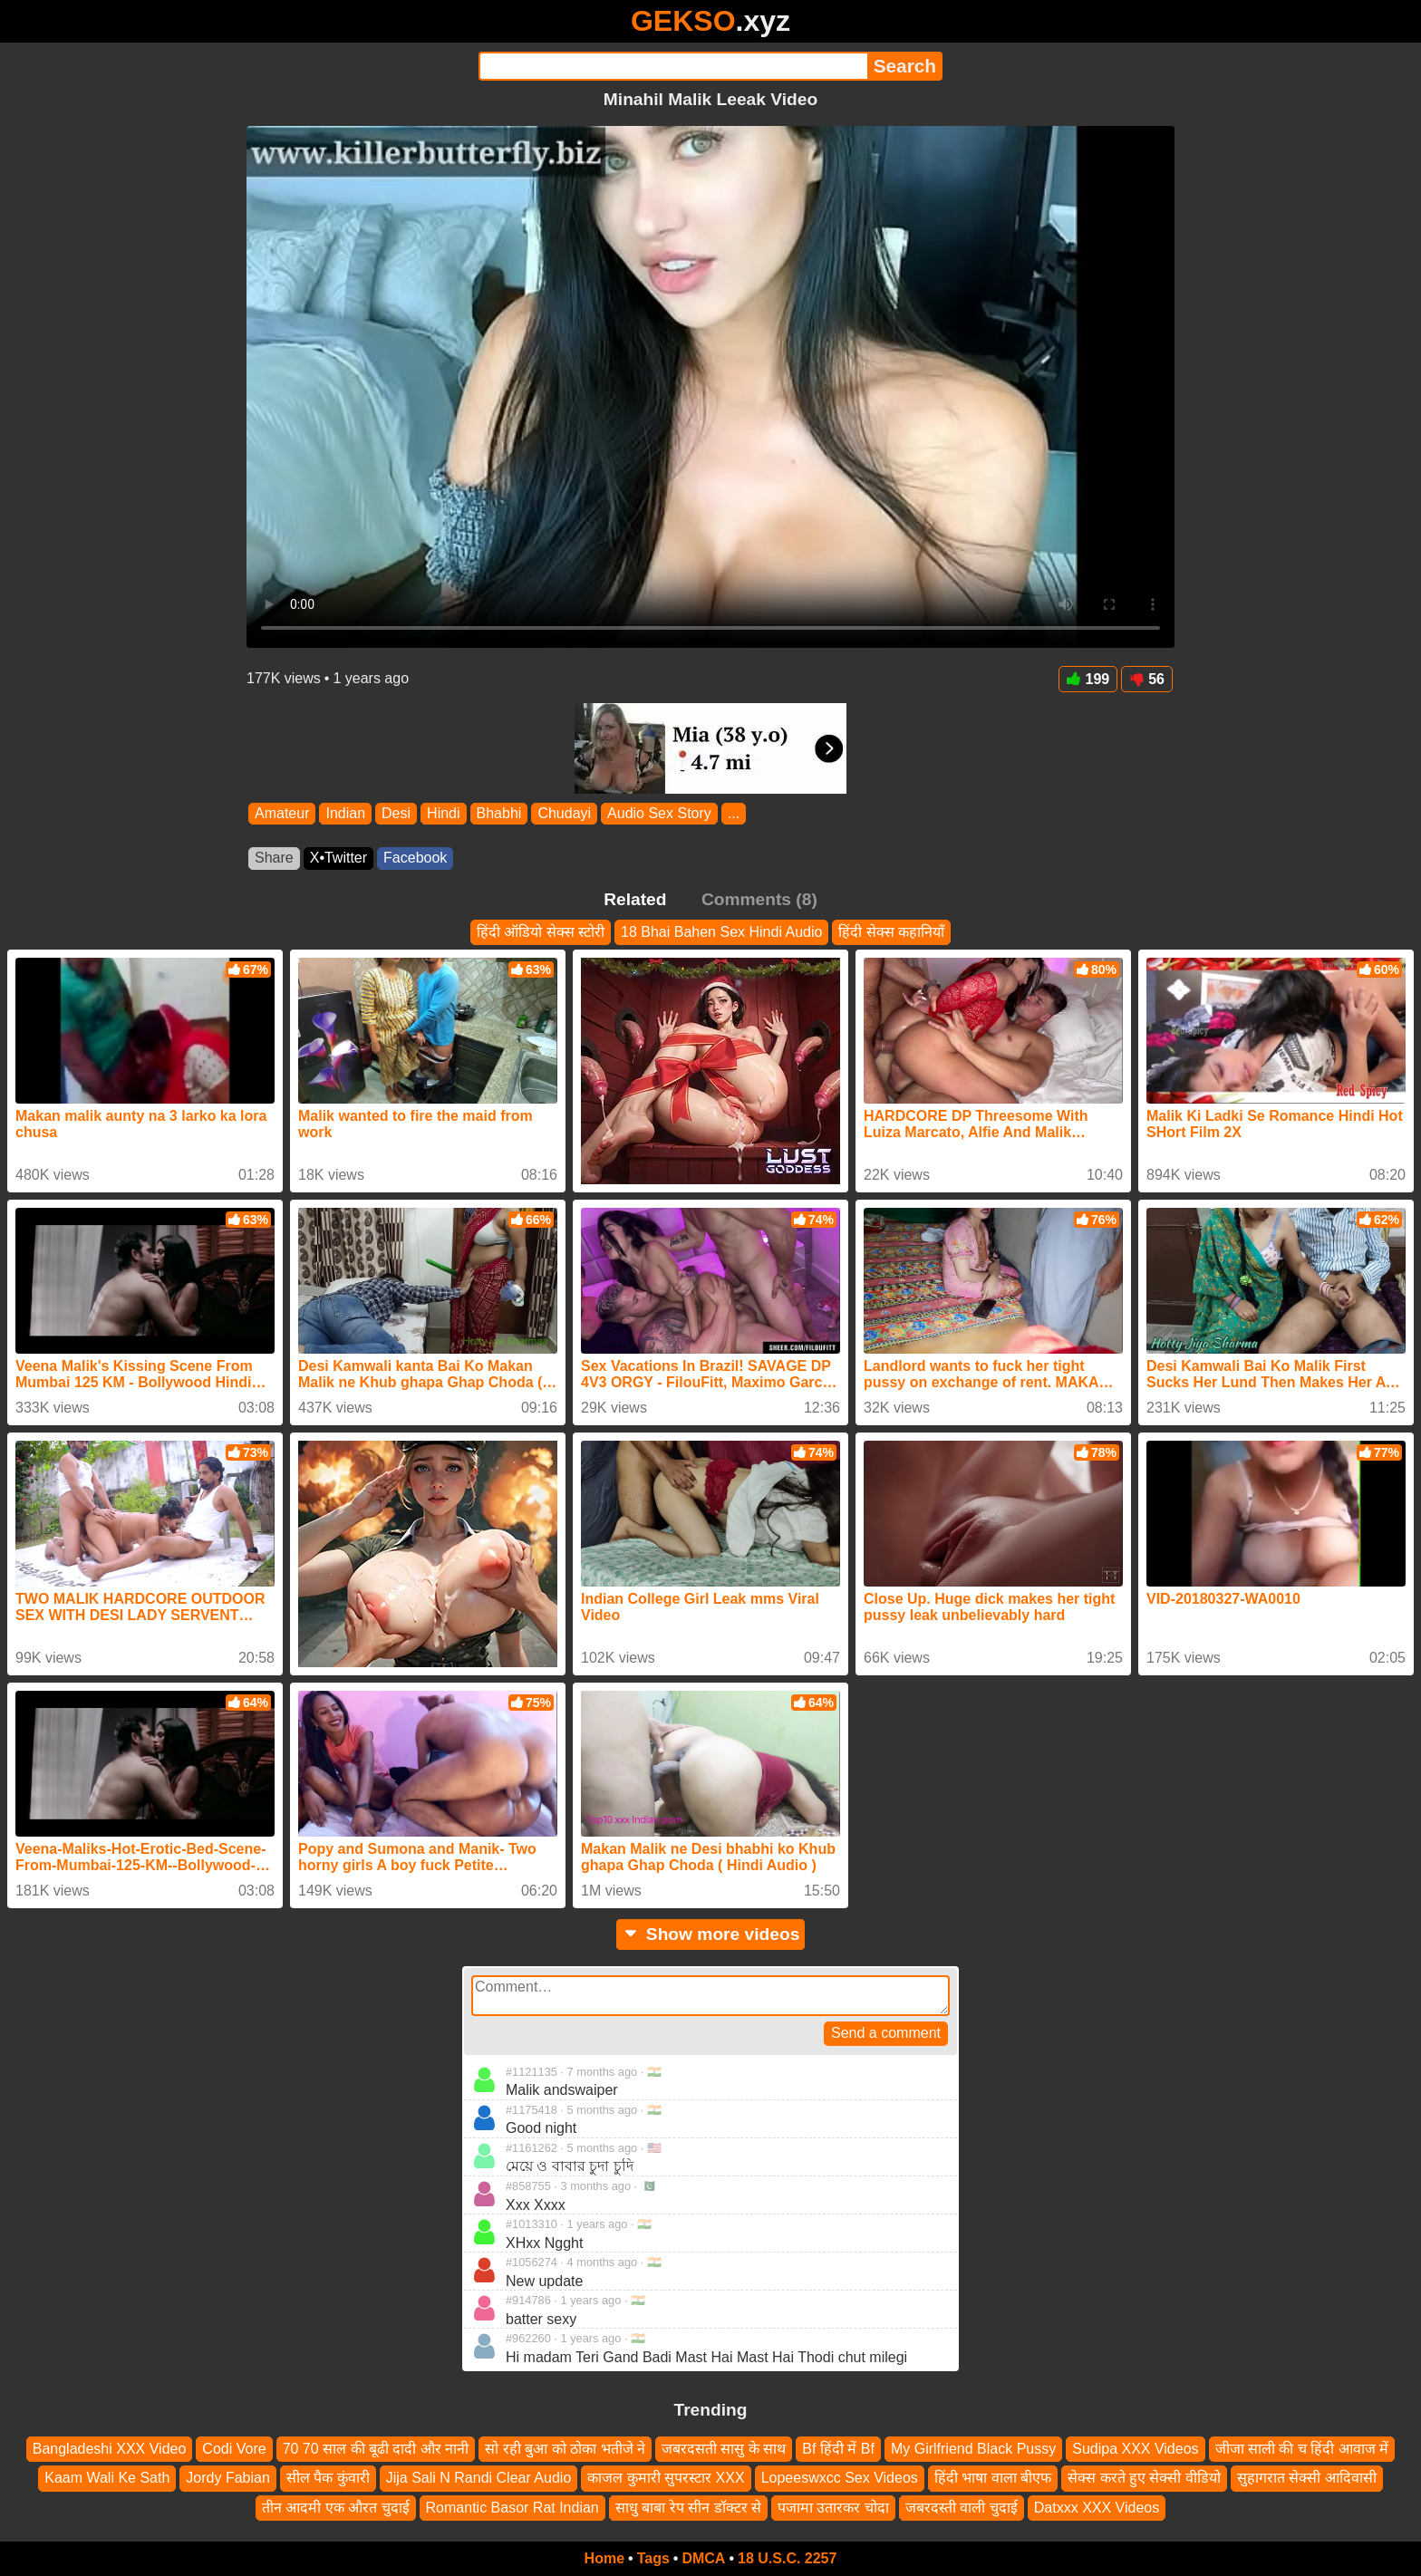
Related (635, 899)
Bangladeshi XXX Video (110, 2448)
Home (604, 2558)
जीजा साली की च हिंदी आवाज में (1302, 2448)
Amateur (282, 813)
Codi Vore (234, 2448)
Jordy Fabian (228, 2478)
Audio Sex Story (659, 813)
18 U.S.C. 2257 (787, 2558)
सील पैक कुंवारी (328, 2478)
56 (1147, 679)
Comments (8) (759, 899)
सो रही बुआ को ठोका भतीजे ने (565, 2448)
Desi (396, 813)
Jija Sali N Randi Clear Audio (479, 2478)
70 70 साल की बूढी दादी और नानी (376, 2448)
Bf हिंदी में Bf (838, 2448)
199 (1088, 679)
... (734, 813)
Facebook (415, 857)
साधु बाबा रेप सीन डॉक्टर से (688, 2507)
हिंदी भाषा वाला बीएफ (992, 2478)
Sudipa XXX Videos (1135, 2448)
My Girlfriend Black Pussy (973, 2448)
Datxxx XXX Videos (1096, 2507)
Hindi (443, 813)
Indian (345, 813)
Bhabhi (499, 813)
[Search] (672, 66)
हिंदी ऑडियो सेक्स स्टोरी (540, 932)
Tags (653, 2558)
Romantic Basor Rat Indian (512, 2507)
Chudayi (564, 813)
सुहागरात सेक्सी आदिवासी (1307, 2478)
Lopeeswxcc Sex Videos (839, 2478)
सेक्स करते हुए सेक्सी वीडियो (1144, 2478)
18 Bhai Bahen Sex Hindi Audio (721, 932)
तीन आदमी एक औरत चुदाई (336, 2507)
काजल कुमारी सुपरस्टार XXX (665, 2478)
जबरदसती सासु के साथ (724, 2448)
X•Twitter (338, 857)
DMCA (703, 2558)
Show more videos (711, 1934)
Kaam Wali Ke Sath (106, 2478)
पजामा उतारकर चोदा (833, 2507)
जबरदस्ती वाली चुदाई (961, 2507)
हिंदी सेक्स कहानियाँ (891, 932)
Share (274, 857)
